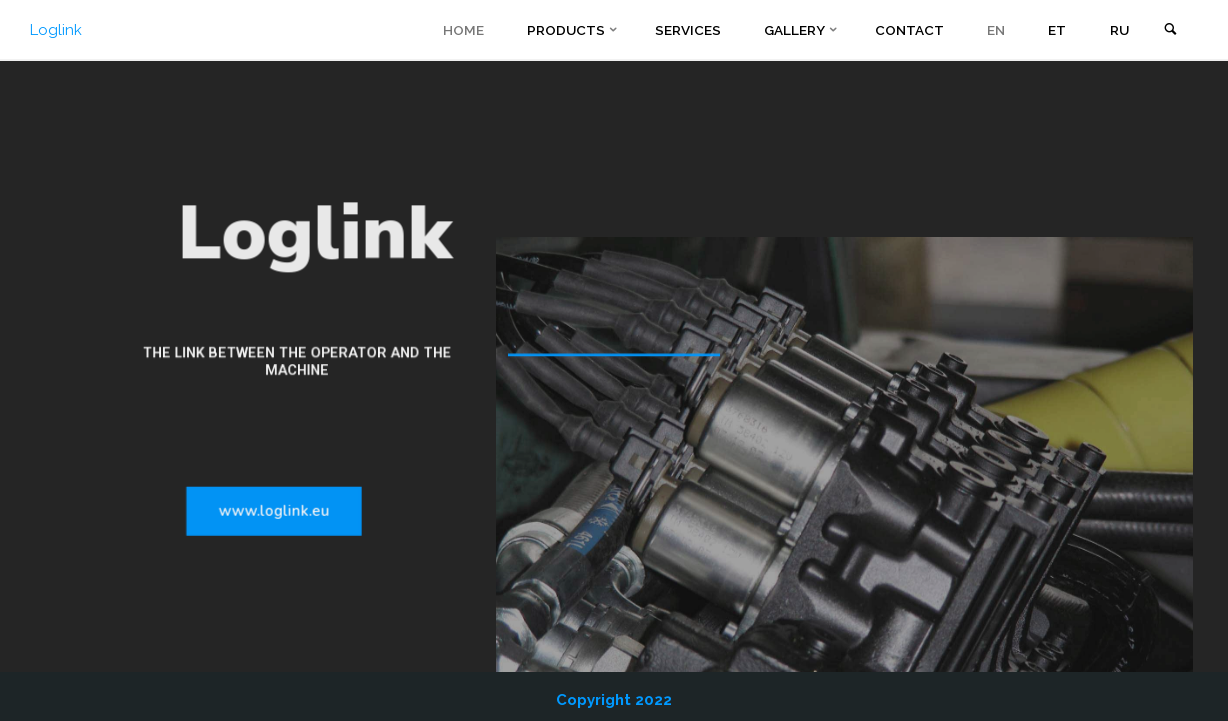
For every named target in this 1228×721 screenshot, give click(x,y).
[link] (1170, 30)
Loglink (56, 30)
